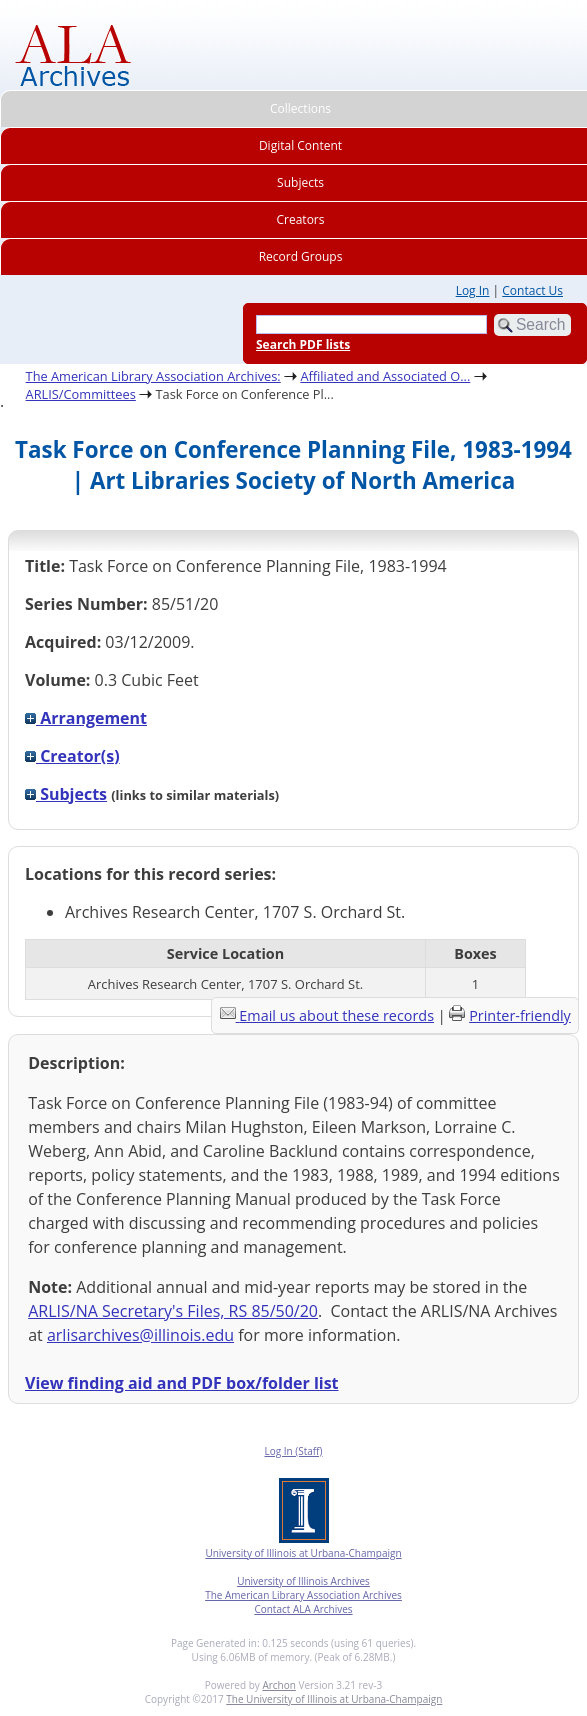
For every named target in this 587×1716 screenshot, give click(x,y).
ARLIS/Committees (81, 394)
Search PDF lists (303, 344)
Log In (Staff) (293, 1451)
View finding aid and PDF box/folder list (182, 1383)
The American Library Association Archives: (153, 376)
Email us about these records (336, 1015)
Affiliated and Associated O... (385, 376)
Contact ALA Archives (303, 1609)
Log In (473, 290)
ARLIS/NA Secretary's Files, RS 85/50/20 (173, 1311)
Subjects (66, 794)
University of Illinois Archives (303, 1581)
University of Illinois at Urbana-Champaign (303, 1553)
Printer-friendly (520, 1015)
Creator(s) (72, 756)
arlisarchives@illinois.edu (140, 1335)
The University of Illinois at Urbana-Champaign (334, 1699)
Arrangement (86, 718)
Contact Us (532, 290)
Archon (278, 1685)
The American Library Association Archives (303, 1595)
